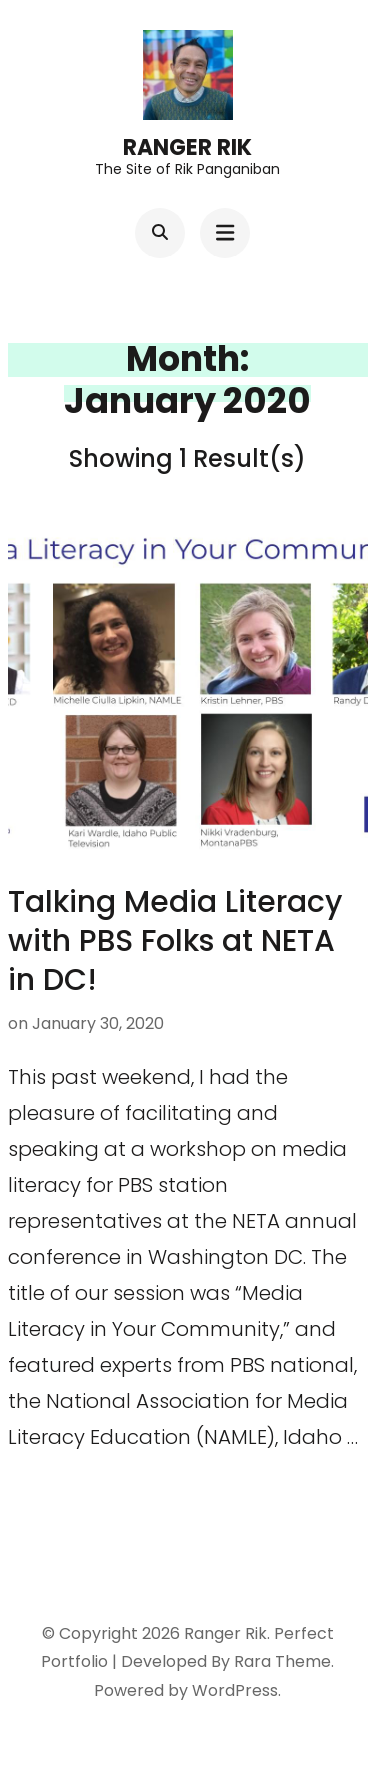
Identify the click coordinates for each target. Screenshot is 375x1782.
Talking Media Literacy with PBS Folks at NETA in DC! (175, 941)
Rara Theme (282, 1661)
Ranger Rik (187, 147)
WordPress (235, 1690)
